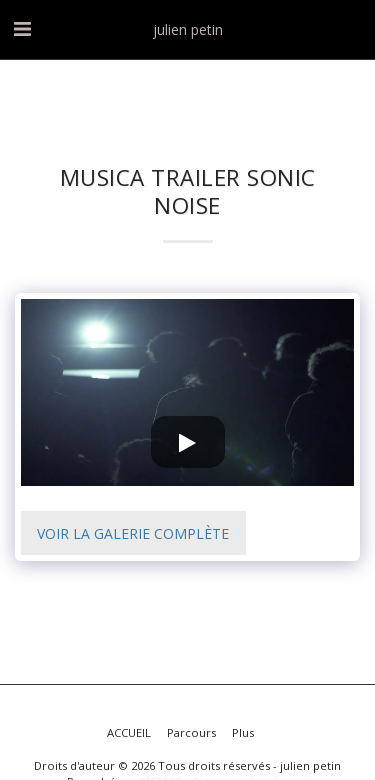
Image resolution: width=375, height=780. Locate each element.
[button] (22, 28)
